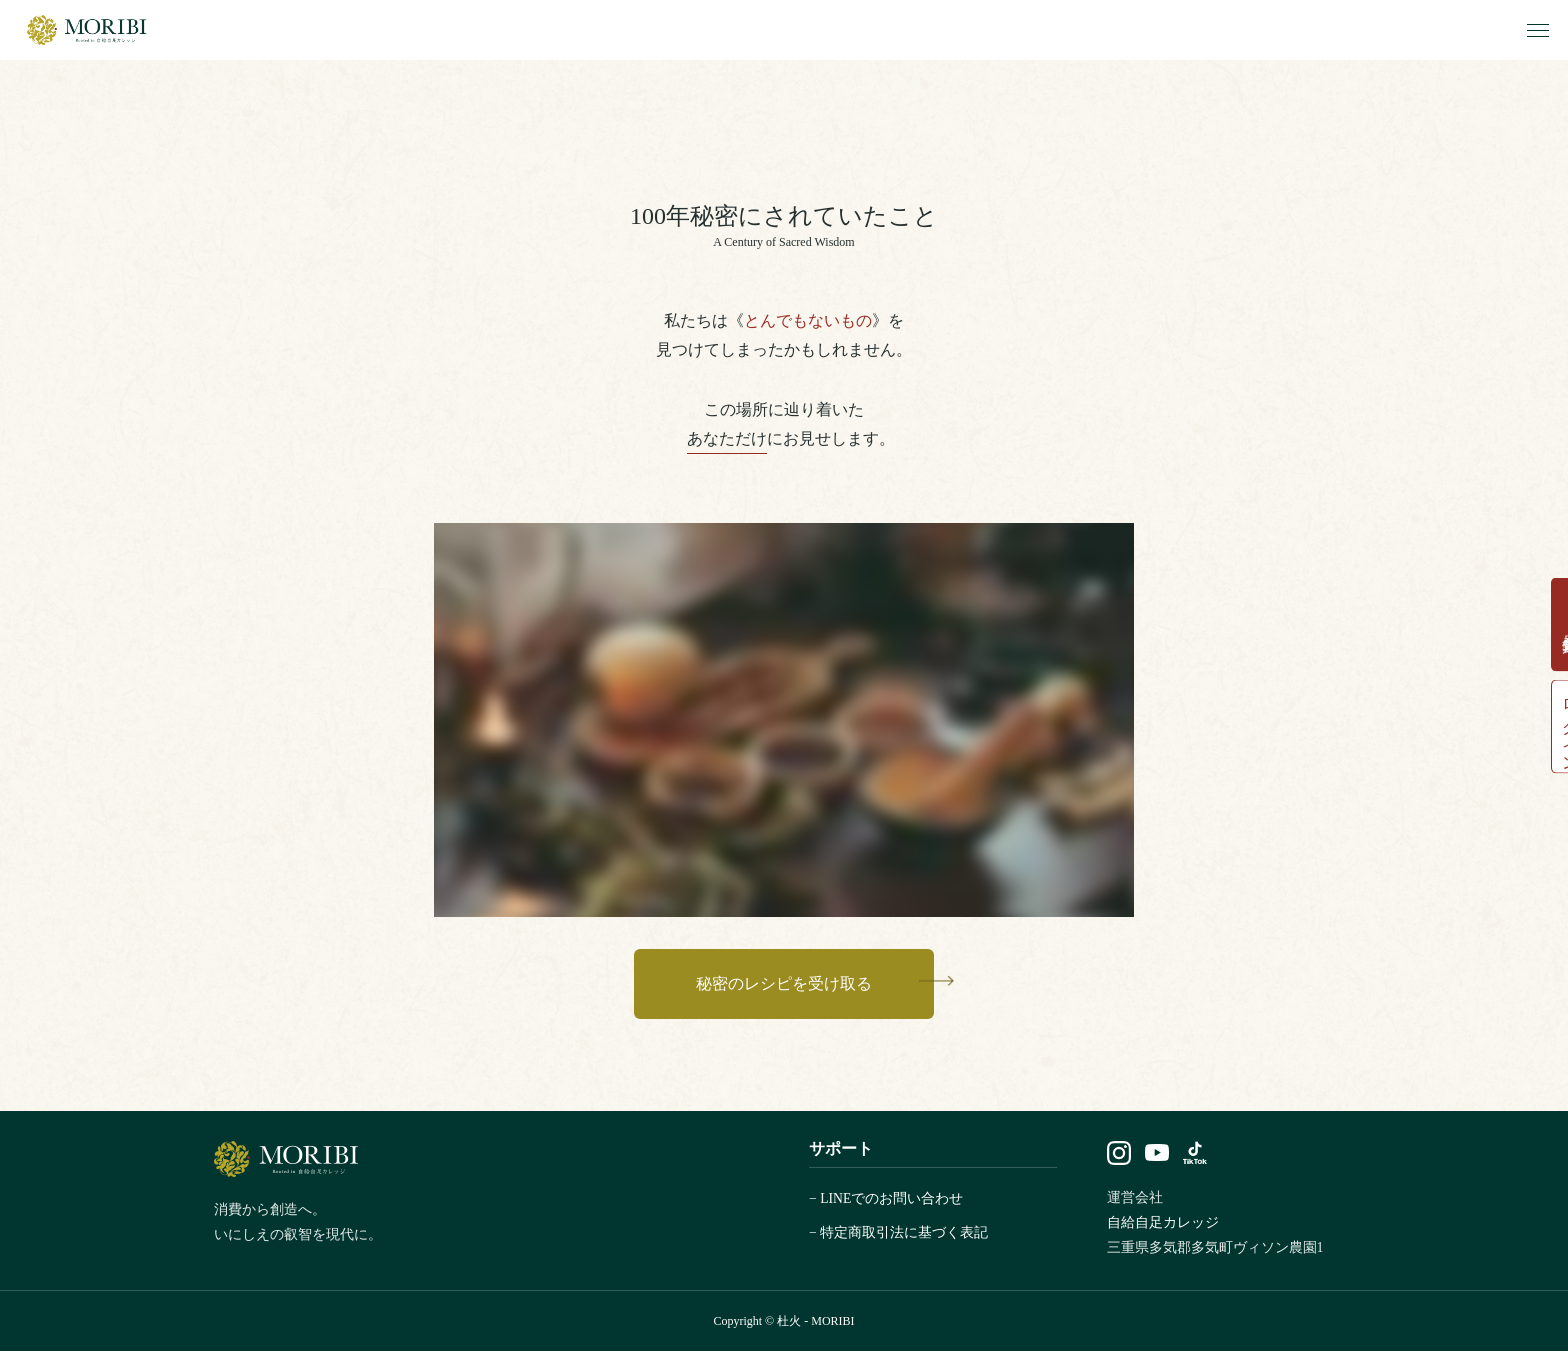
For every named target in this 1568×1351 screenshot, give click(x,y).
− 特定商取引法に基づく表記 (898, 1232)
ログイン (1546, 739)
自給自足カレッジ (1163, 1222)
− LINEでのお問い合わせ (886, 1198)
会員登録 (1546, 611)
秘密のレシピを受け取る (784, 983)
